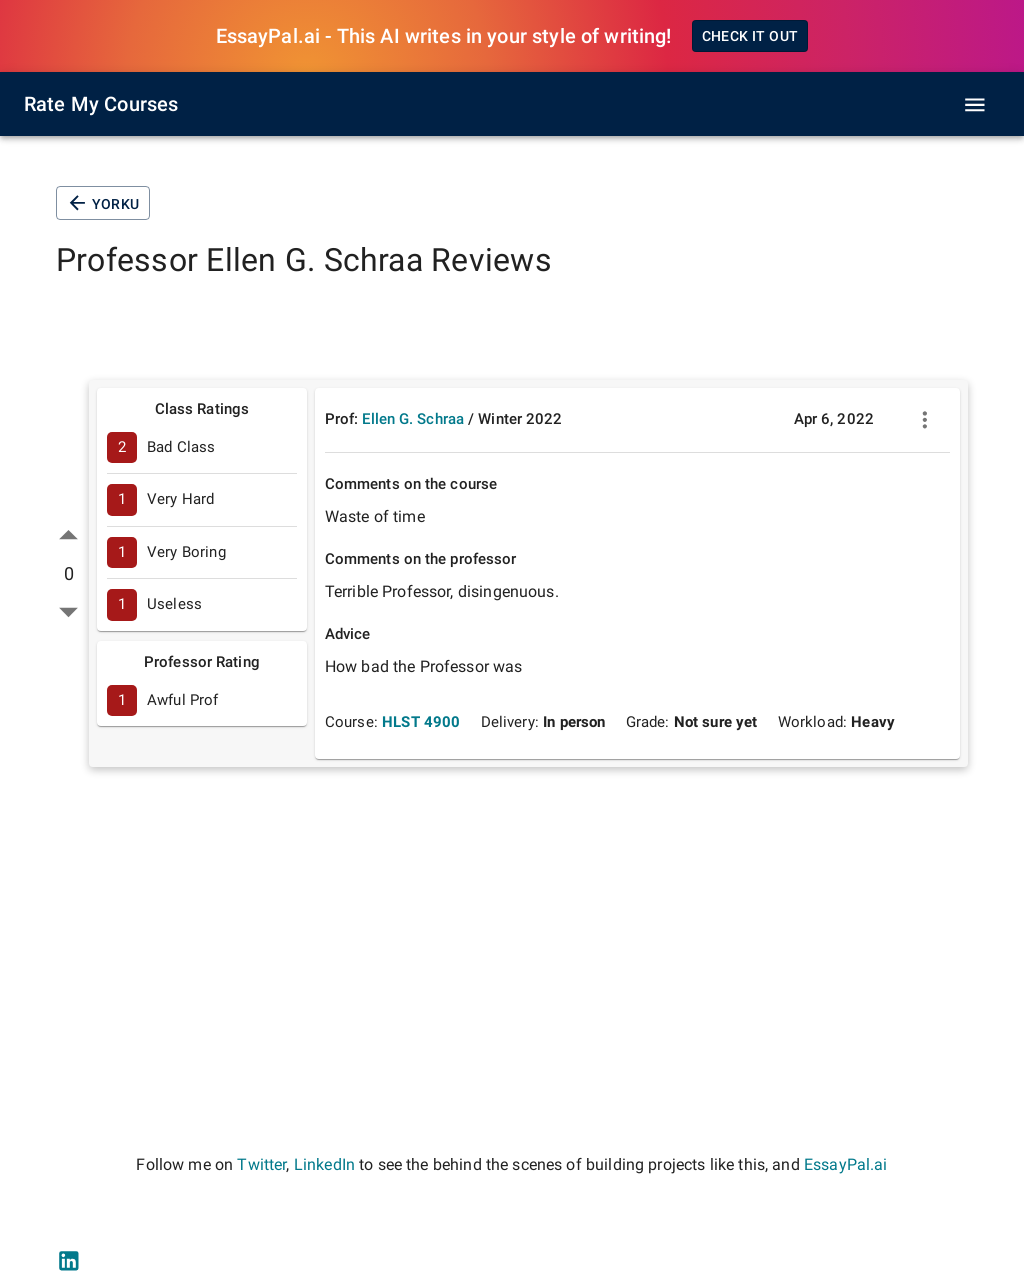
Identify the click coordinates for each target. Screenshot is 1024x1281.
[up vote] (68, 535)
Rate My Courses (101, 104)
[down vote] (68, 611)
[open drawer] (975, 105)
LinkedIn (324, 1164)
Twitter (261, 1164)
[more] (925, 420)
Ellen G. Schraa (413, 419)
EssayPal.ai (846, 1164)
